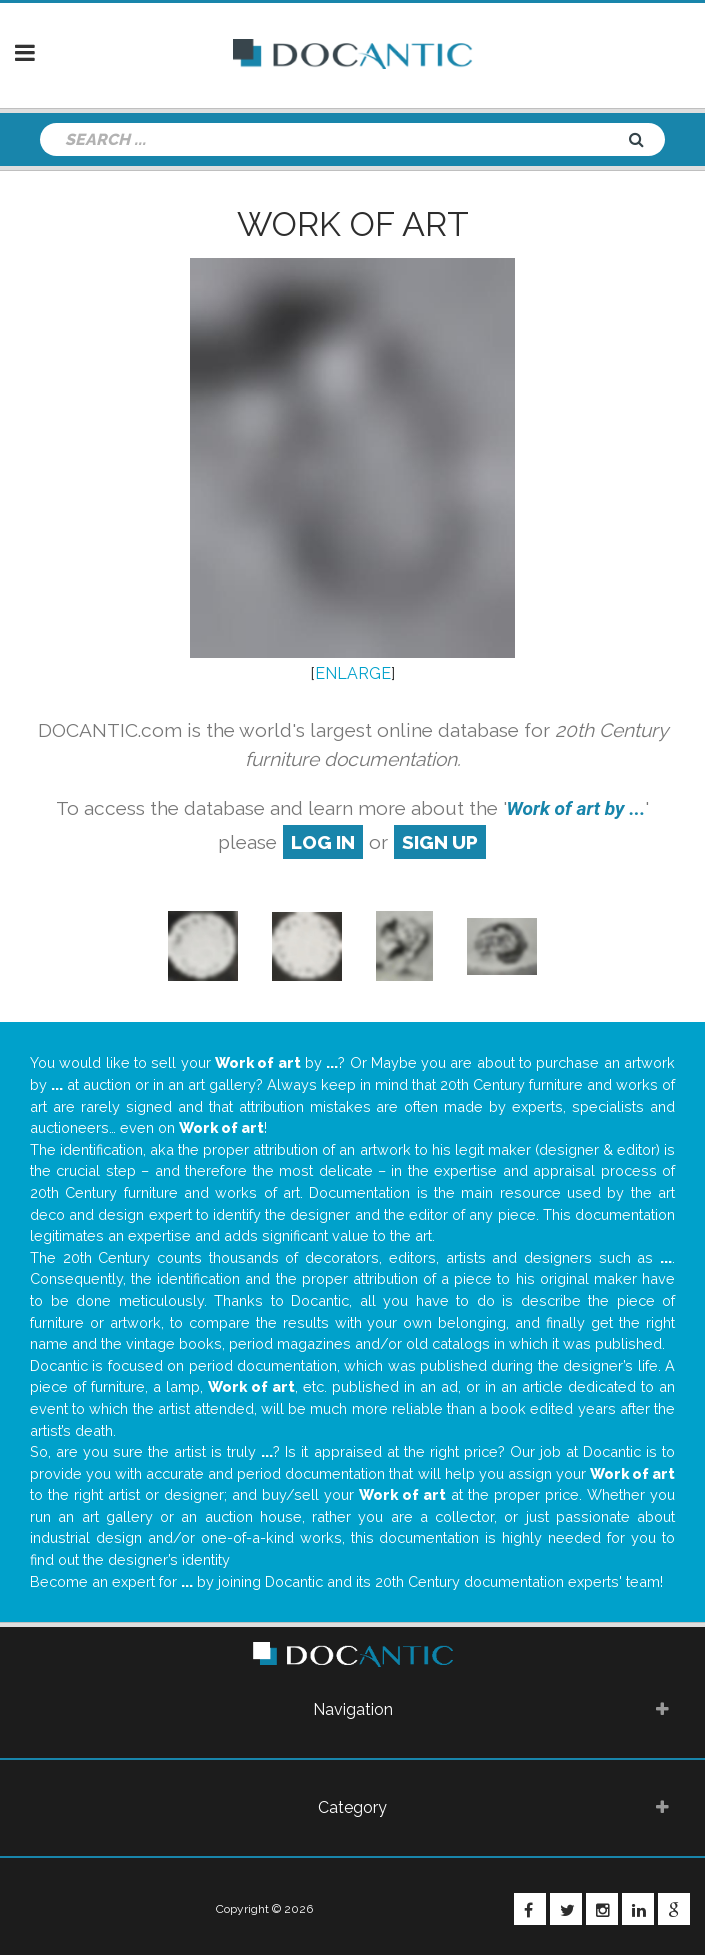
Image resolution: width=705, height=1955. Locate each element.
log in (323, 842)
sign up (440, 842)
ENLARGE (353, 673)
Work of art (353, 224)
